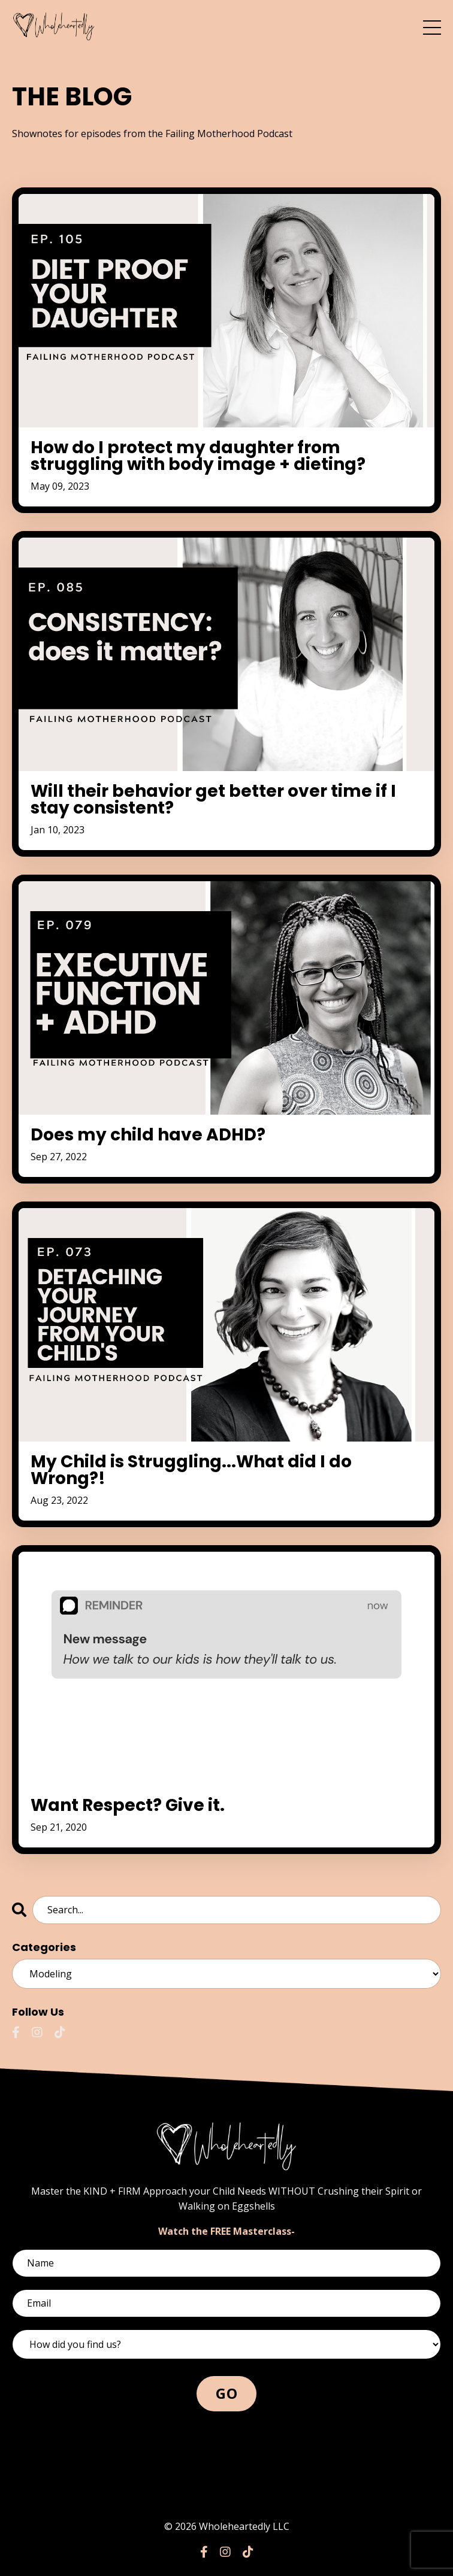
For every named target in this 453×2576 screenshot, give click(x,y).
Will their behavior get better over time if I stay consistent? (213, 800)
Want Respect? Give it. (128, 1805)
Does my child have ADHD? (148, 1135)
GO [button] (226, 2393)
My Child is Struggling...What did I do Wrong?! (191, 1470)
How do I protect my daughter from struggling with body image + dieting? (198, 456)
